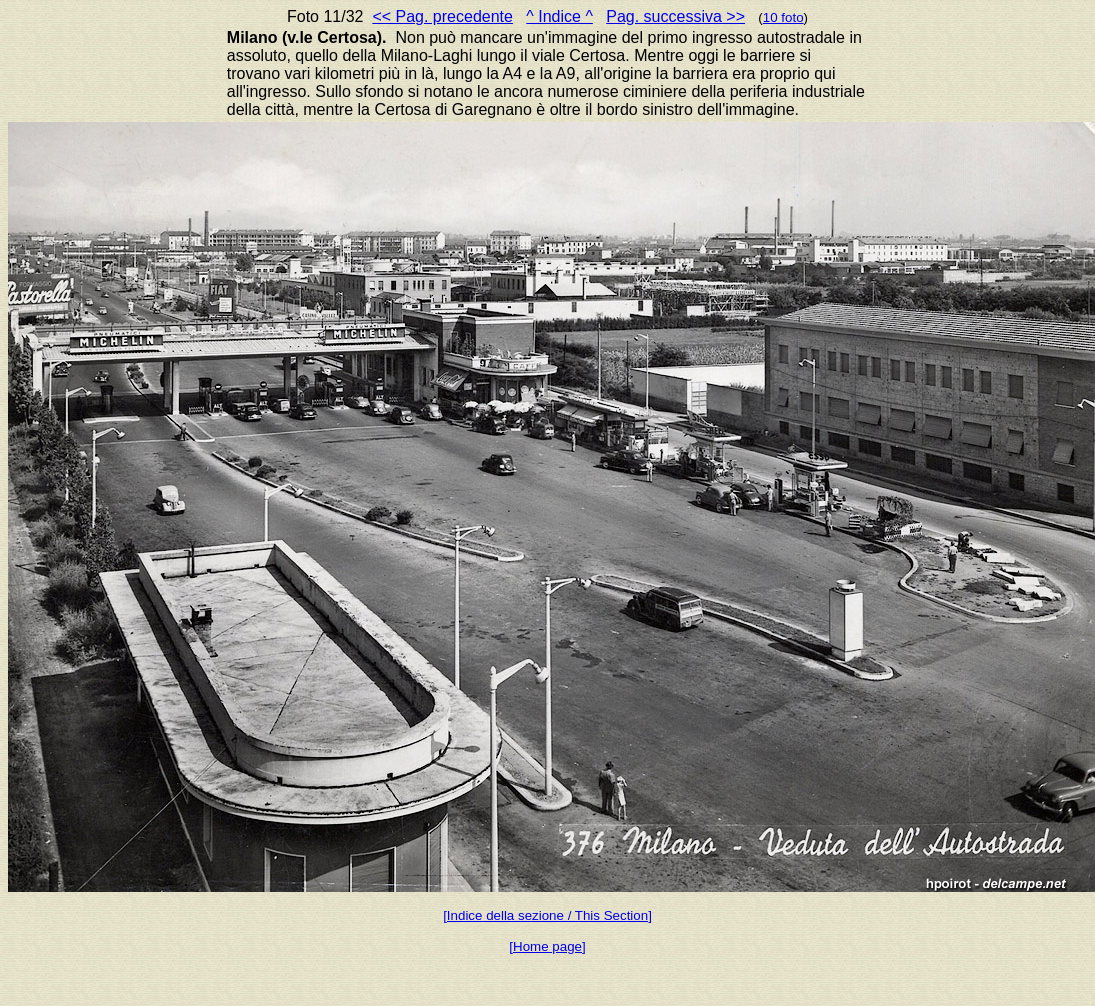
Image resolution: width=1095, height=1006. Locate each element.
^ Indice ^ (559, 16)
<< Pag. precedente (442, 16)
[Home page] (547, 946)
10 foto (783, 17)
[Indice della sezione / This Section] (547, 915)
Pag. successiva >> (675, 16)
